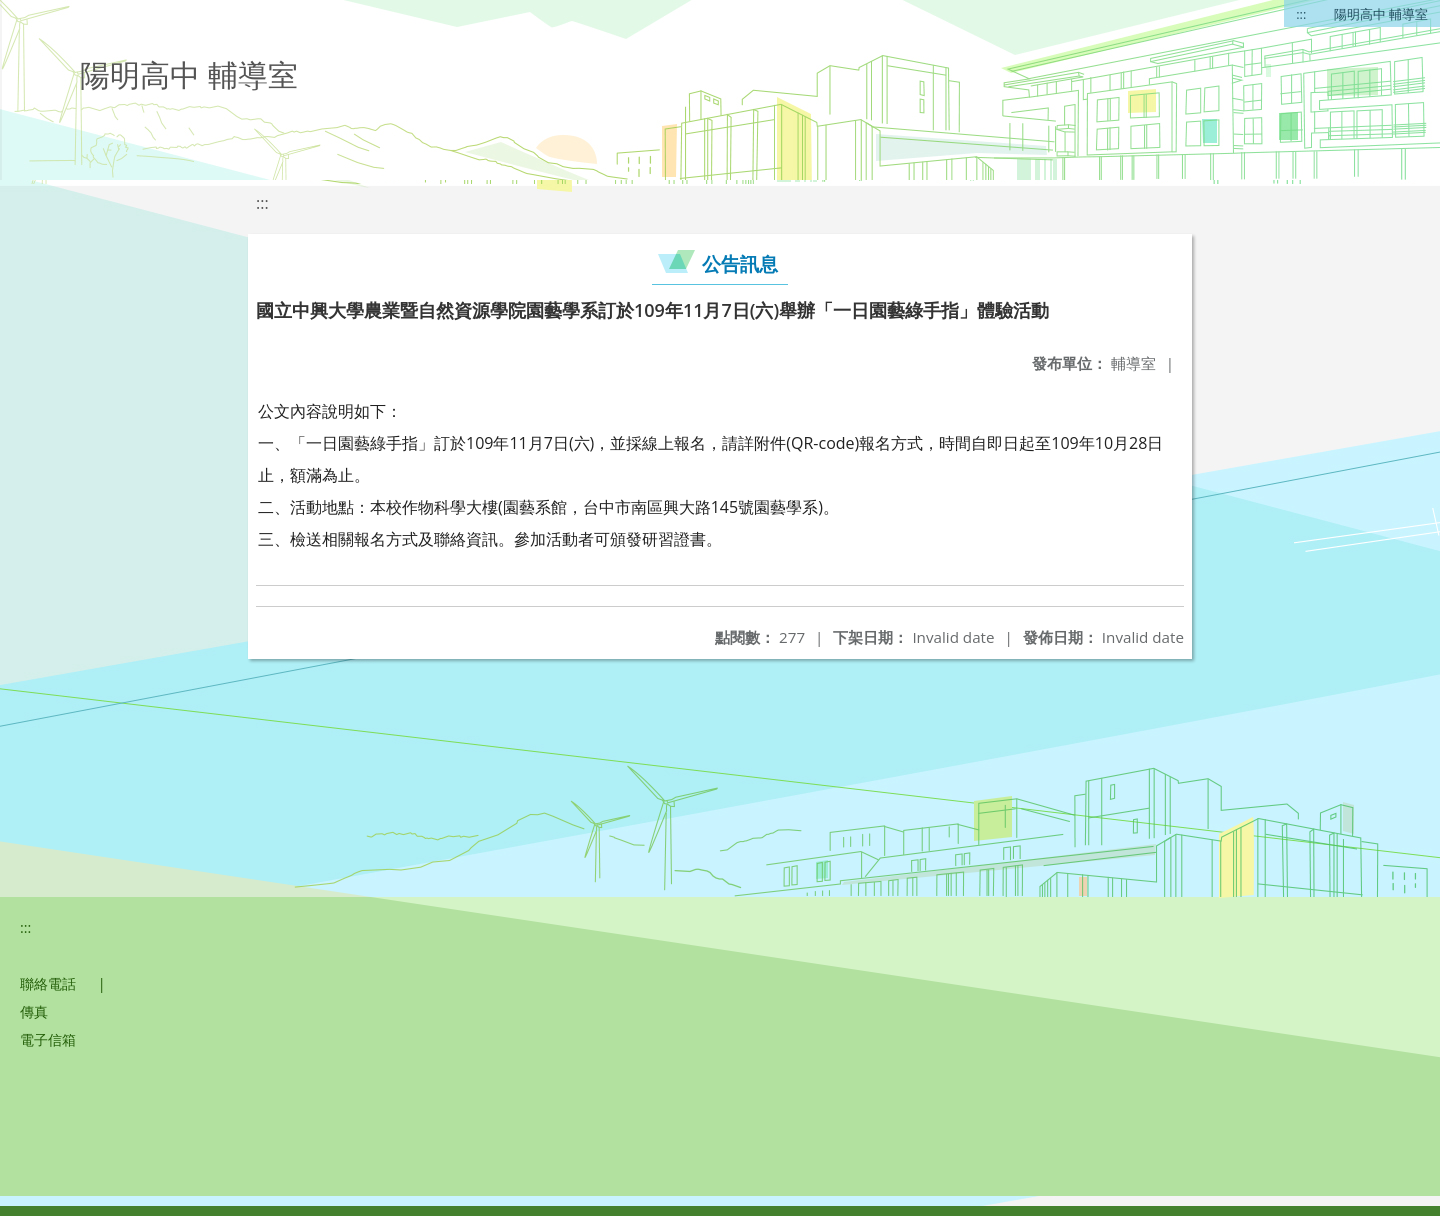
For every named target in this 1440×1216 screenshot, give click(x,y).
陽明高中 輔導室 (1381, 14)
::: (1301, 14)
